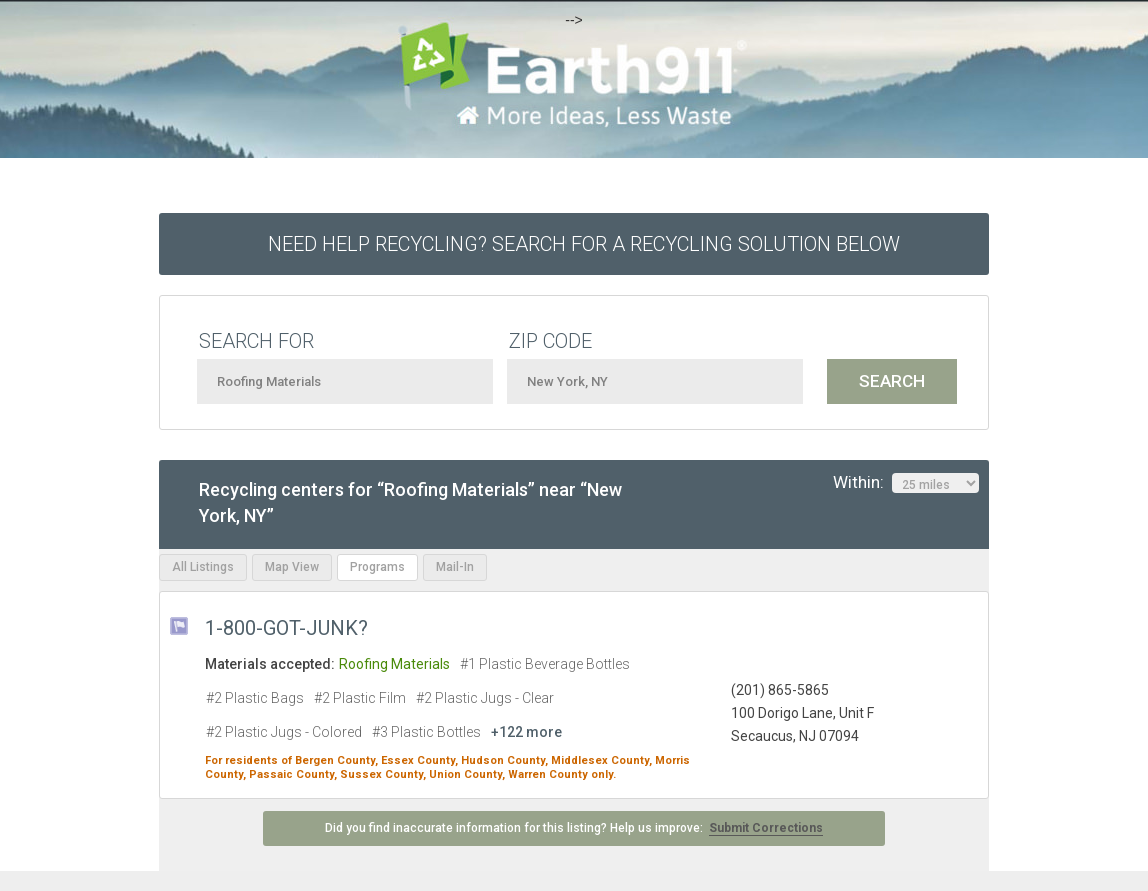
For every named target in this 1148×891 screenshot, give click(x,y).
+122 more (526, 732)
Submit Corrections (766, 828)
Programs (377, 567)
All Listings (203, 567)
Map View (292, 567)
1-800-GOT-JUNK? (286, 628)
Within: (906, 483)
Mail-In (455, 567)
